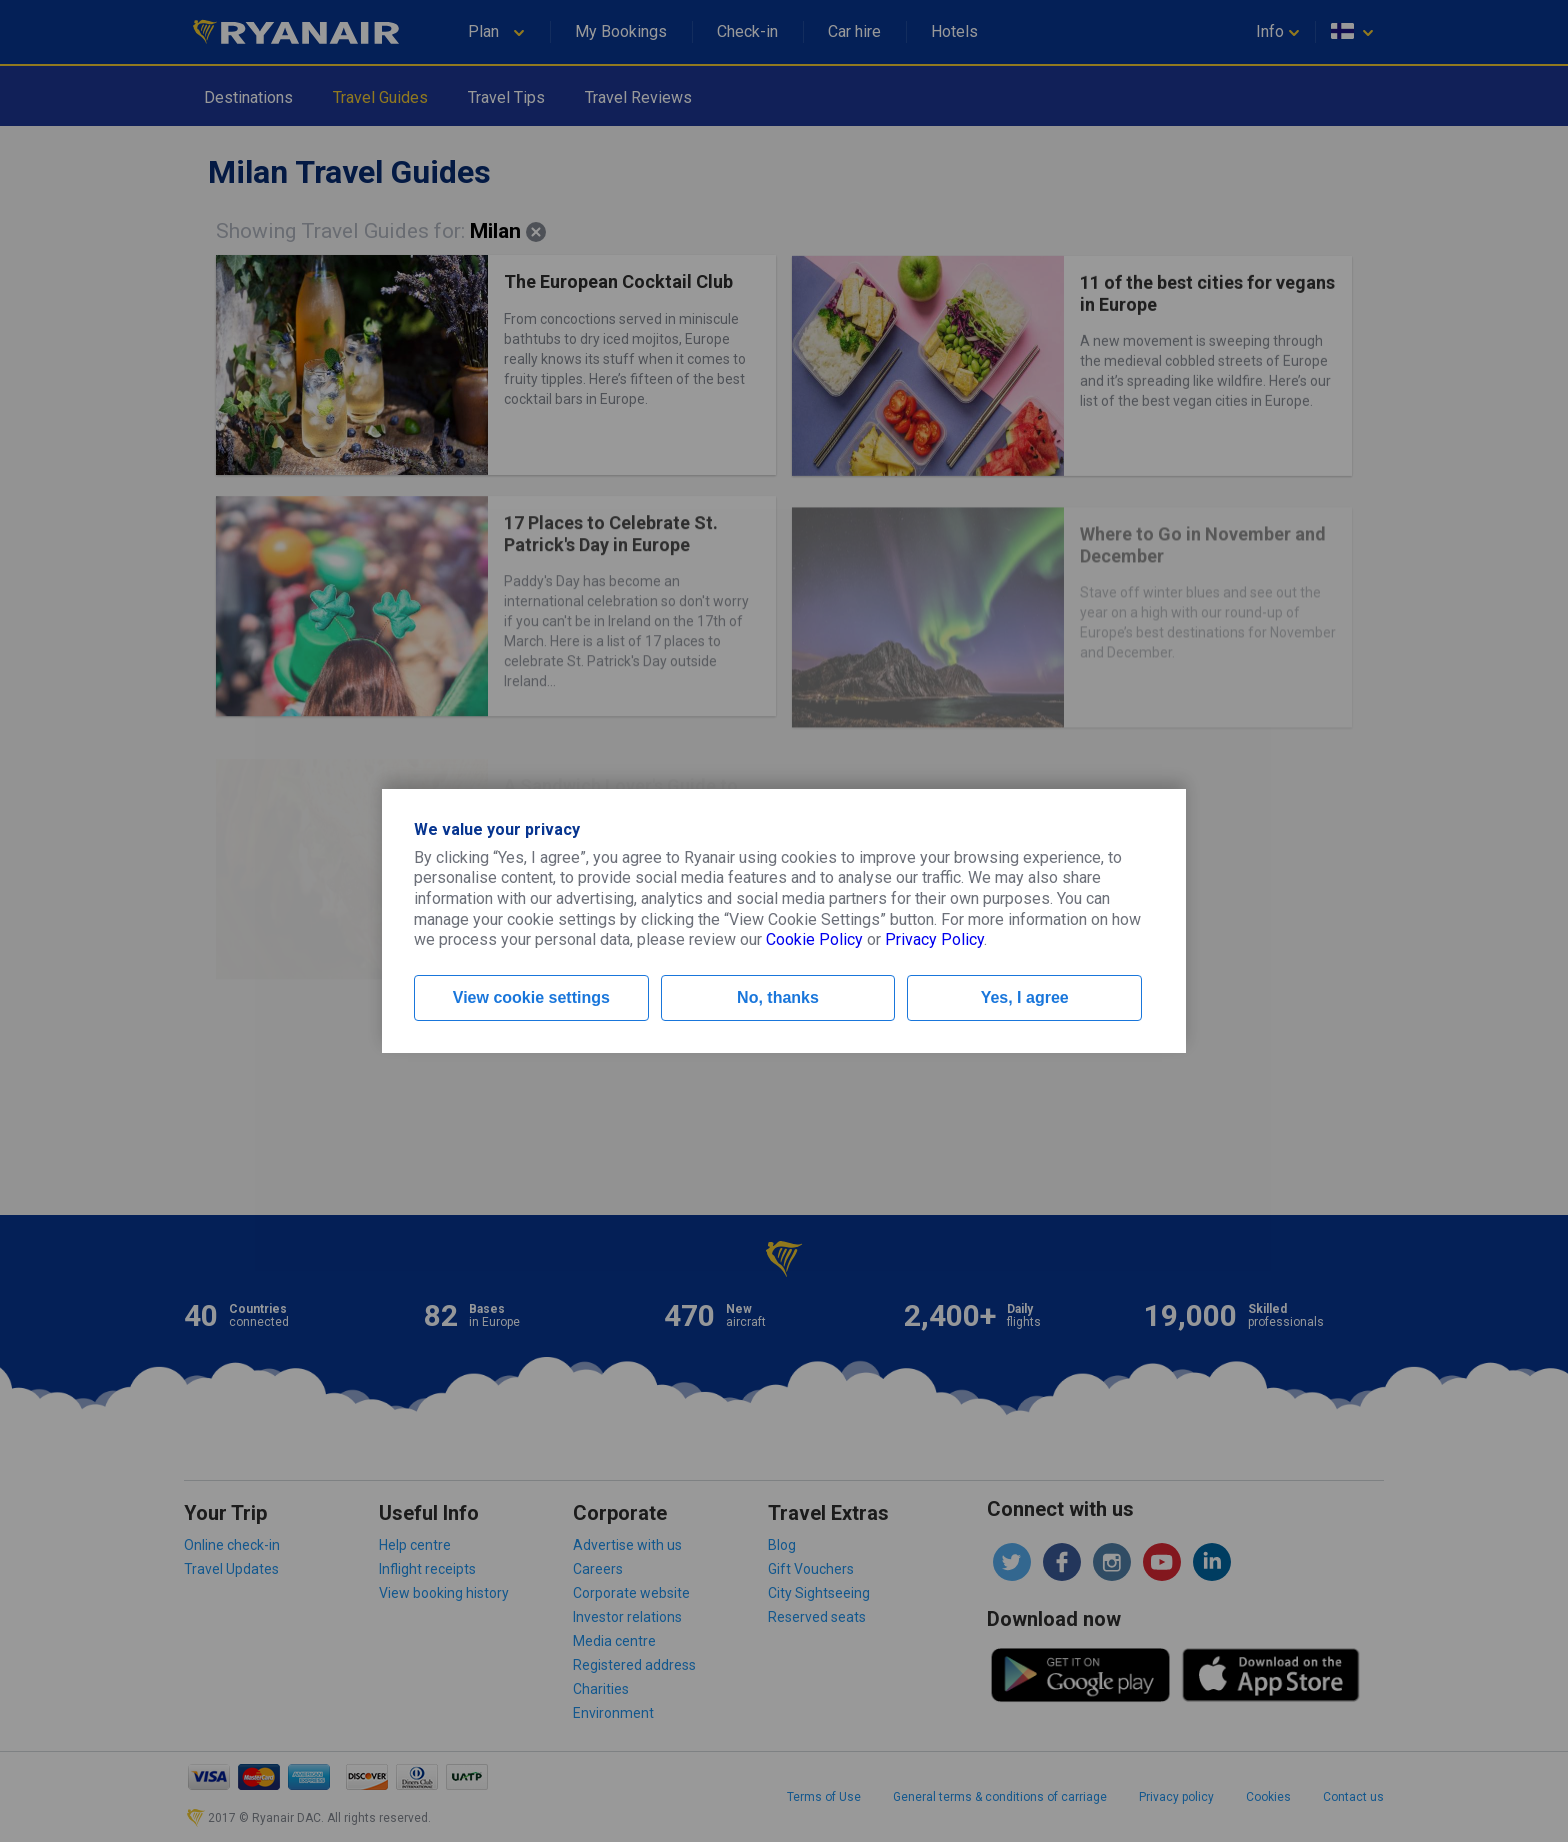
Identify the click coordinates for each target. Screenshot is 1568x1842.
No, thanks (778, 997)
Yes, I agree (1025, 997)
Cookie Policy (814, 939)
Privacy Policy (934, 939)
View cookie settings (531, 997)
